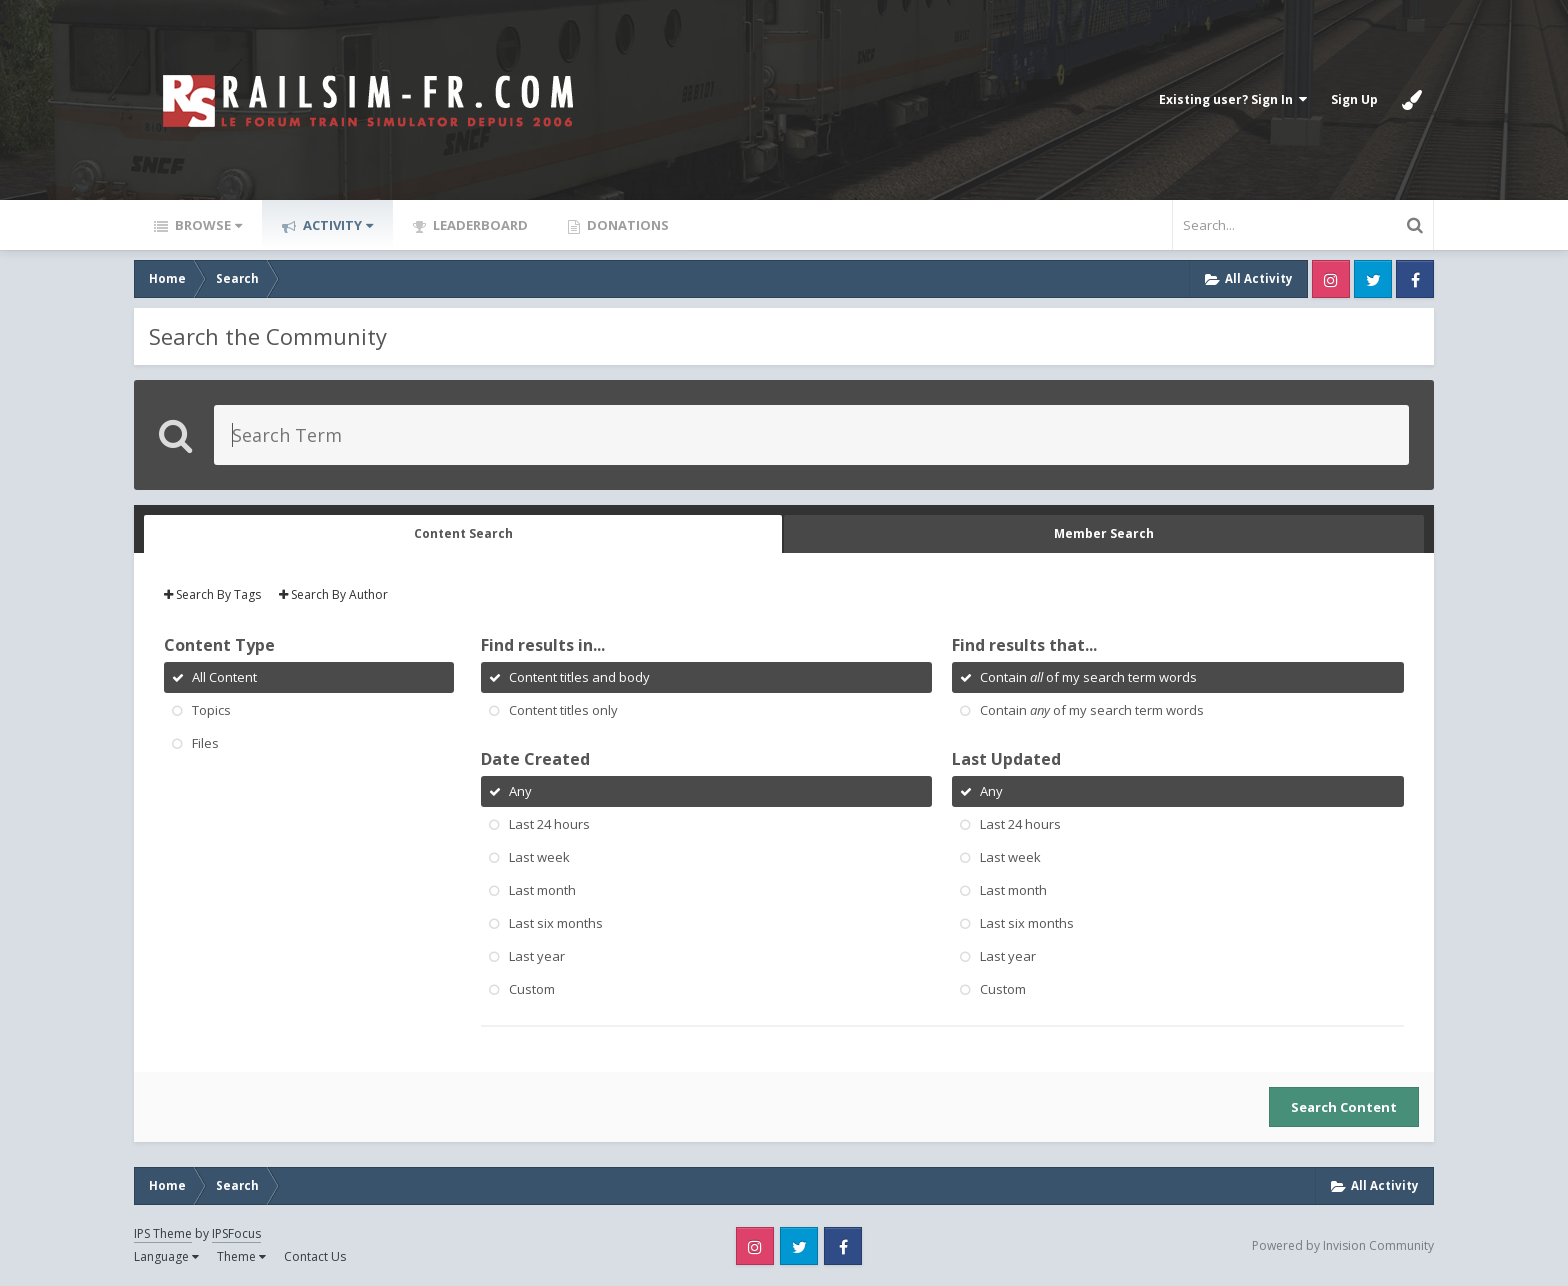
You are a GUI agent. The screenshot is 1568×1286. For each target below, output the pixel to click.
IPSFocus (236, 1233)
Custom (532, 989)
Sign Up (1354, 99)
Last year (537, 956)
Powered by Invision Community (1343, 1245)
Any (520, 791)
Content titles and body (579, 677)
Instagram (1331, 279)
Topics (211, 710)
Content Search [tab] (463, 533)
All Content (224, 677)
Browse (207, 225)
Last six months (556, 923)
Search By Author (333, 594)
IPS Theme (163, 1233)
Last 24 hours (549, 824)
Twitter (1373, 279)
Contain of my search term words (1088, 677)
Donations (626, 225)
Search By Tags (212, 594)
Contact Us (315, 1256)
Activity (336, 225)
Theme (241, 1256)
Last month (542, 890)
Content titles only (563, 710)
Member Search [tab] (1104, 533)
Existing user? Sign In (1233, 99)
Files (205, 743)
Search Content (1344, 1107)
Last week (539, 857)
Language (166, 1256)
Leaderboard (479, 225)
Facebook (1415, 279)
